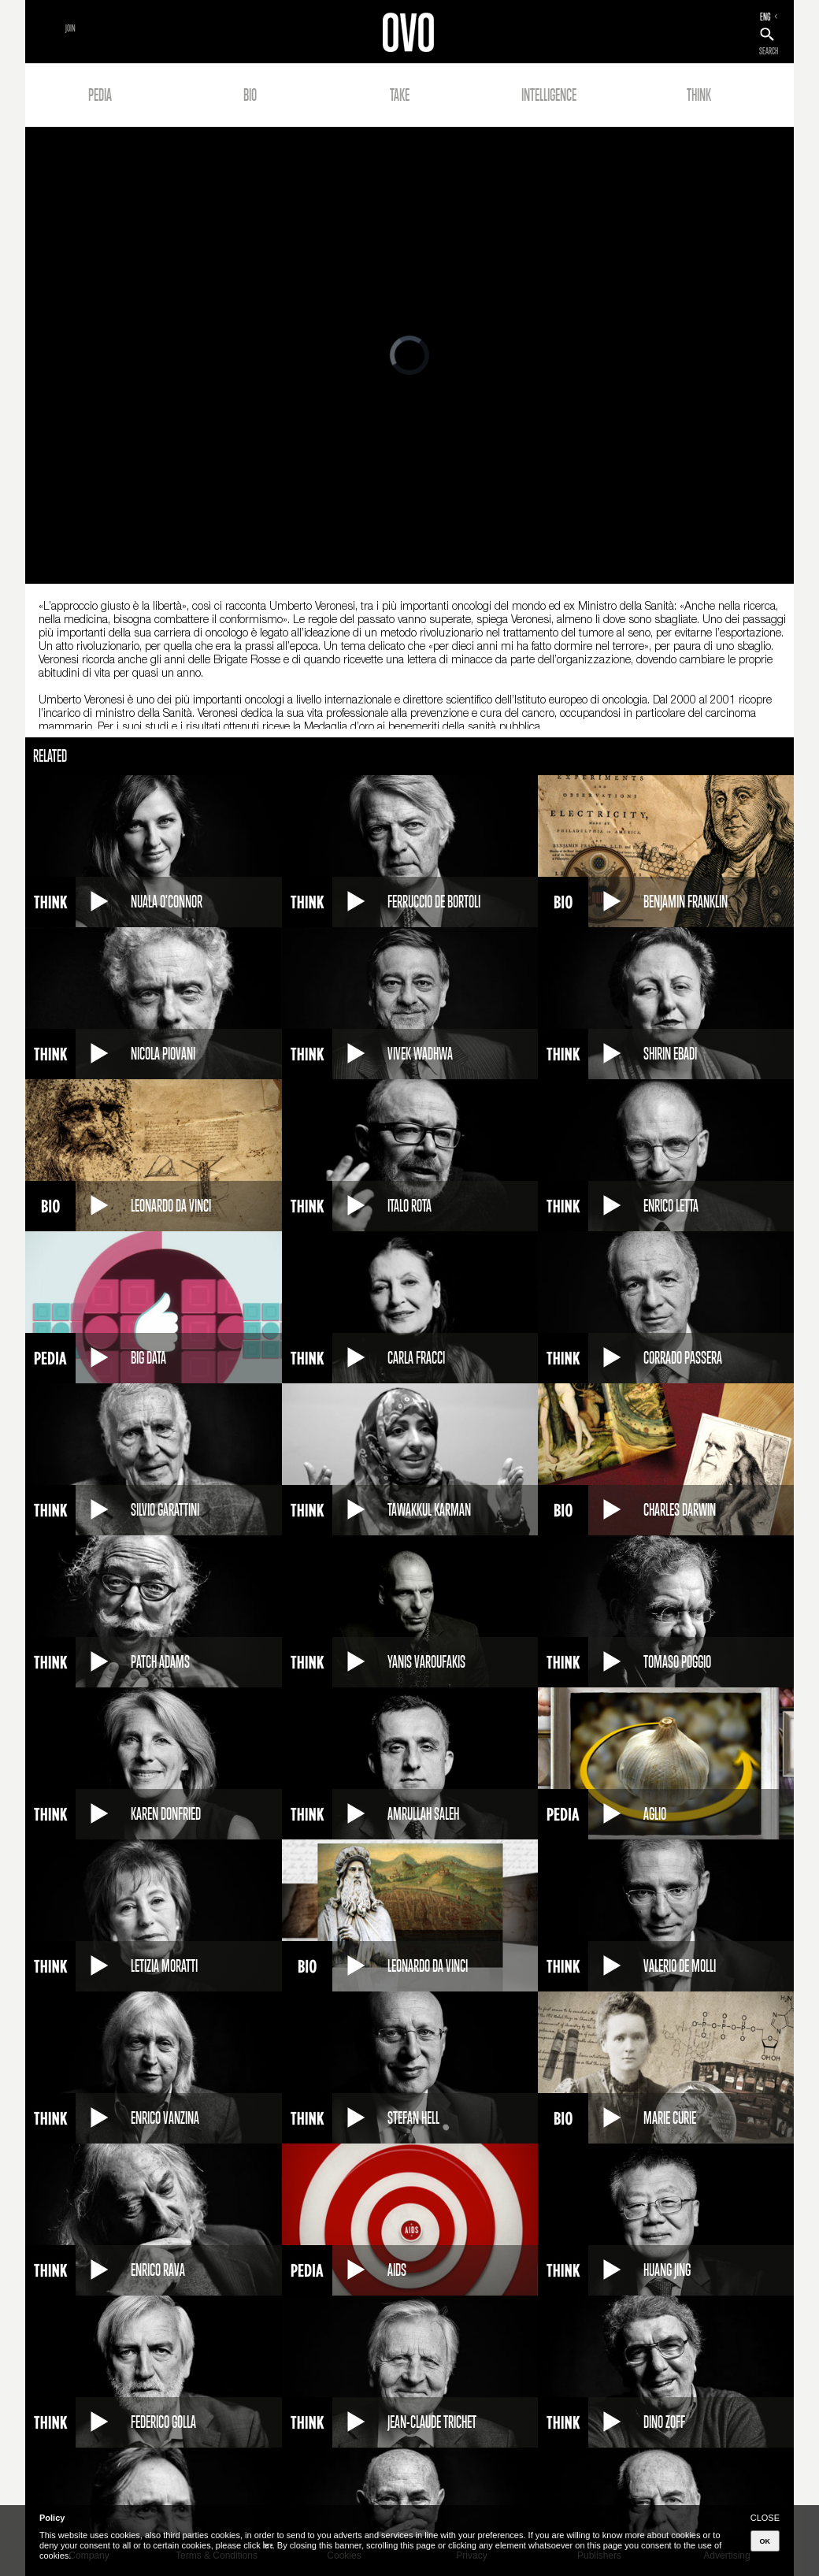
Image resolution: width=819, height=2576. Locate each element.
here (267, 2545)
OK (765, 2541)
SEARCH (768, 51)
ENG (765, 16)
